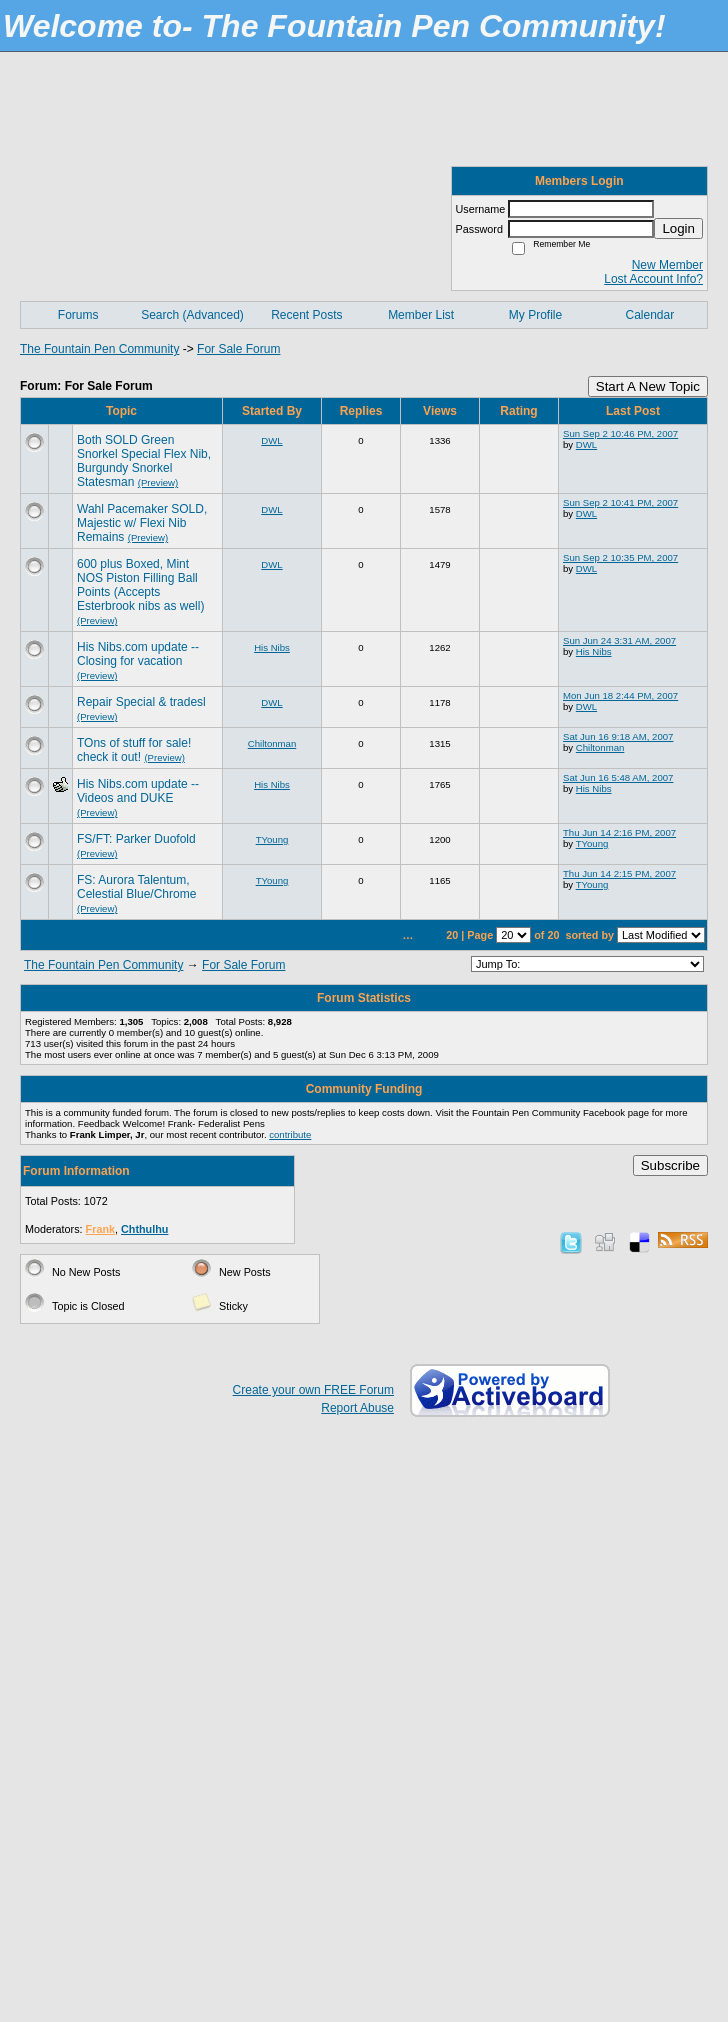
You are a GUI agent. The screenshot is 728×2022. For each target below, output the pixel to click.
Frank (100, 1229)
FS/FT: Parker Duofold (136, 839)
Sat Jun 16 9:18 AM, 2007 (618, 736)
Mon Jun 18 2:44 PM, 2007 (620, 695)
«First (356, 935)
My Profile (535, 315)
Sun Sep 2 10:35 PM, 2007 (620, 557)
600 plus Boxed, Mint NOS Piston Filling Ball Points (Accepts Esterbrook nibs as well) (140, 585)
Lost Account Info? (653, 279)
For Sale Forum (238, 349)
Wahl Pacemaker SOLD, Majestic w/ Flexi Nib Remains (142, 523)
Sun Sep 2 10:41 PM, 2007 (620, 502)
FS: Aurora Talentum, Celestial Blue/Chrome (136, 887)
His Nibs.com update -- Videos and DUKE (138, 791)
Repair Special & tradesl (141, 702)
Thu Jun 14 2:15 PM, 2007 (619, 873)
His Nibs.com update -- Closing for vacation (138, 654)
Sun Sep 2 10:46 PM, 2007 (620, 433)
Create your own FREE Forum (313, 1390)
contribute (290, 1134)
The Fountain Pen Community (99, 349)
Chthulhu (144, 1229)
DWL (271, 440)
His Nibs (272, 647)
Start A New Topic (648, 386)
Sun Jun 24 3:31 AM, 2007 (619, 640)
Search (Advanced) (192, 315)
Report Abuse (357, 1408)
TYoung (272, 839)
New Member (667, 265)
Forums (78, 315)
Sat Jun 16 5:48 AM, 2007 (618, 777)
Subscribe (670, 1165)
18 (422, 935)
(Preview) (158, 482)
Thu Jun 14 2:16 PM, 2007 (619, 832)
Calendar (649, 315)
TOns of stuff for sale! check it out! (134, 750)
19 (437, 935)
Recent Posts (306, 315)
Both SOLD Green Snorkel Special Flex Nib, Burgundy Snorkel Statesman (144, 461)
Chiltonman (272, 743)
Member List (421, 315)
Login (678, 228)
